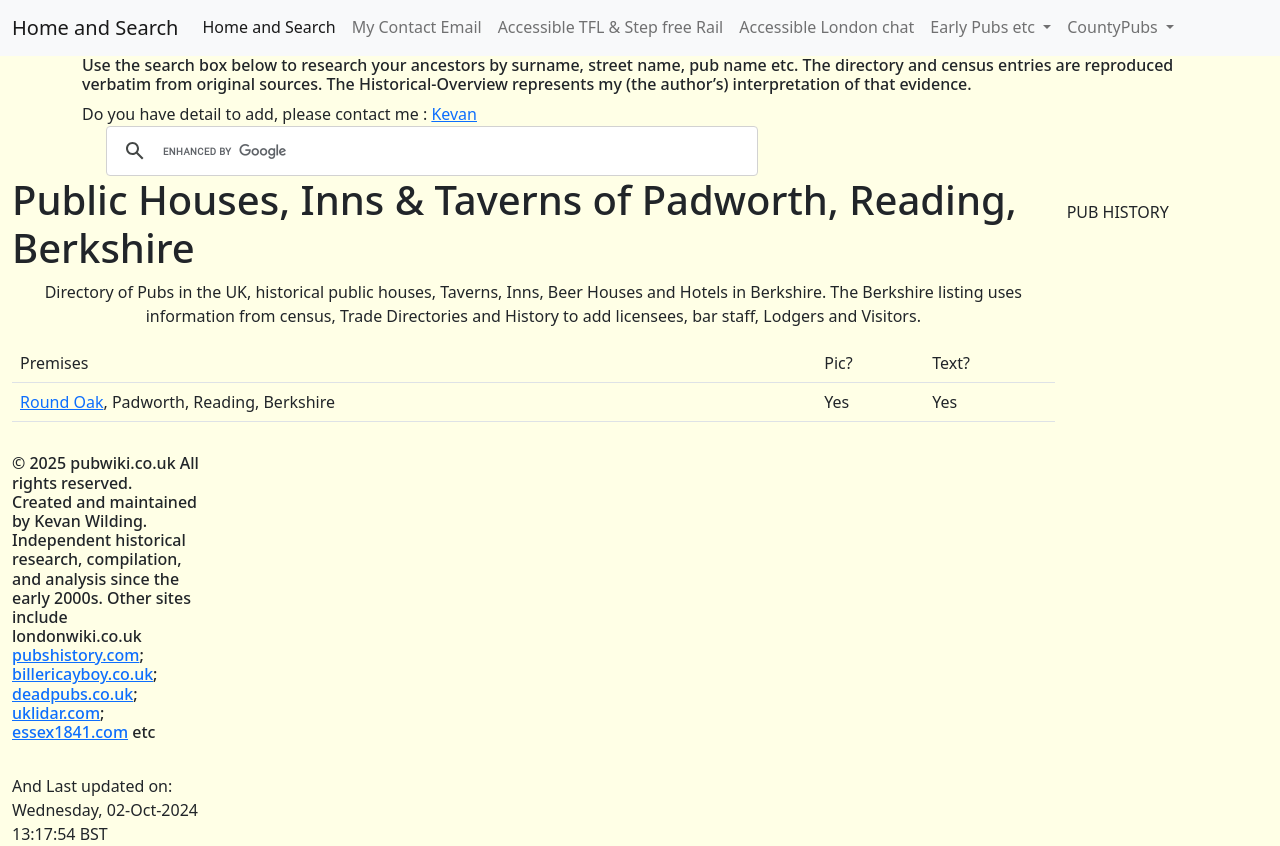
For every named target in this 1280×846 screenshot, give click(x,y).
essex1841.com (70, 732)
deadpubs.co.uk (72, 694)
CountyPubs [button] (1114, 27)
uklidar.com (56, 713)
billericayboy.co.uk (82, 674)
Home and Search (95, 27)
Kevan (454, 114)
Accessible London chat (826, 27)
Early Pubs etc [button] (984, 27)
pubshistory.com (75, 655)
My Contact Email (417, 27)
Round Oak (61, 402)
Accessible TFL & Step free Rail (611, 27)
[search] (429, 151)
